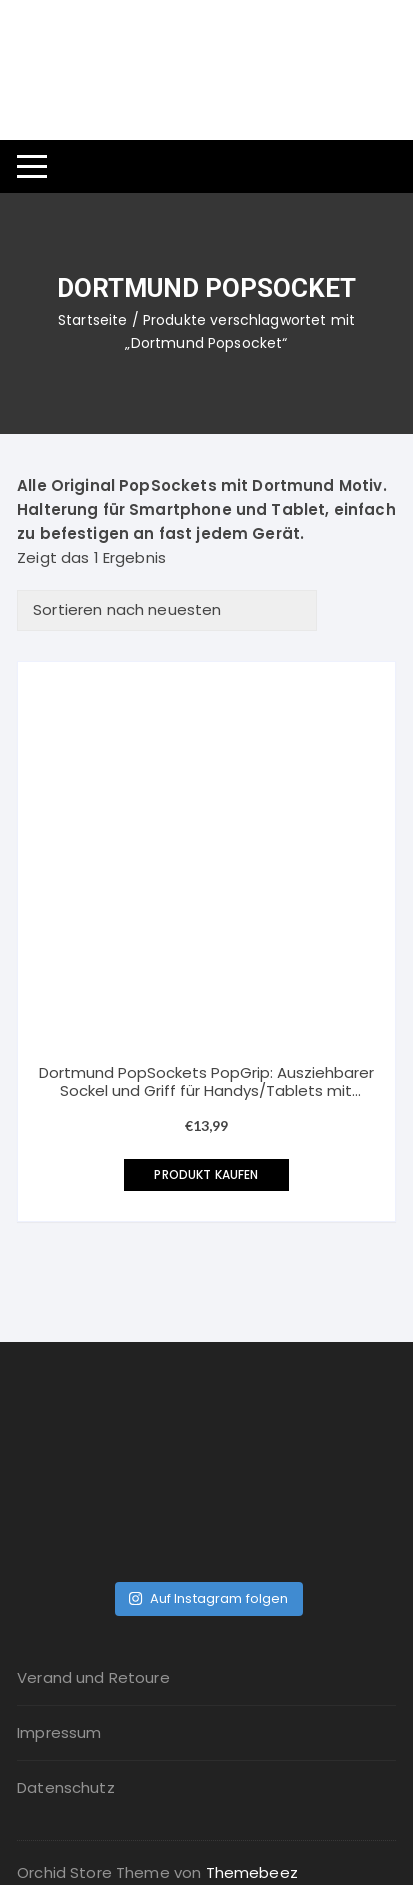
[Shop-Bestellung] (167, 610)
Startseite (93, 320)
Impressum (59, 1732)
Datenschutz (66, 1787)
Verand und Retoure (93, 1677)
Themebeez (252, 1872)
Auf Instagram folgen (208, 1598)
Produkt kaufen (206, 1174)
